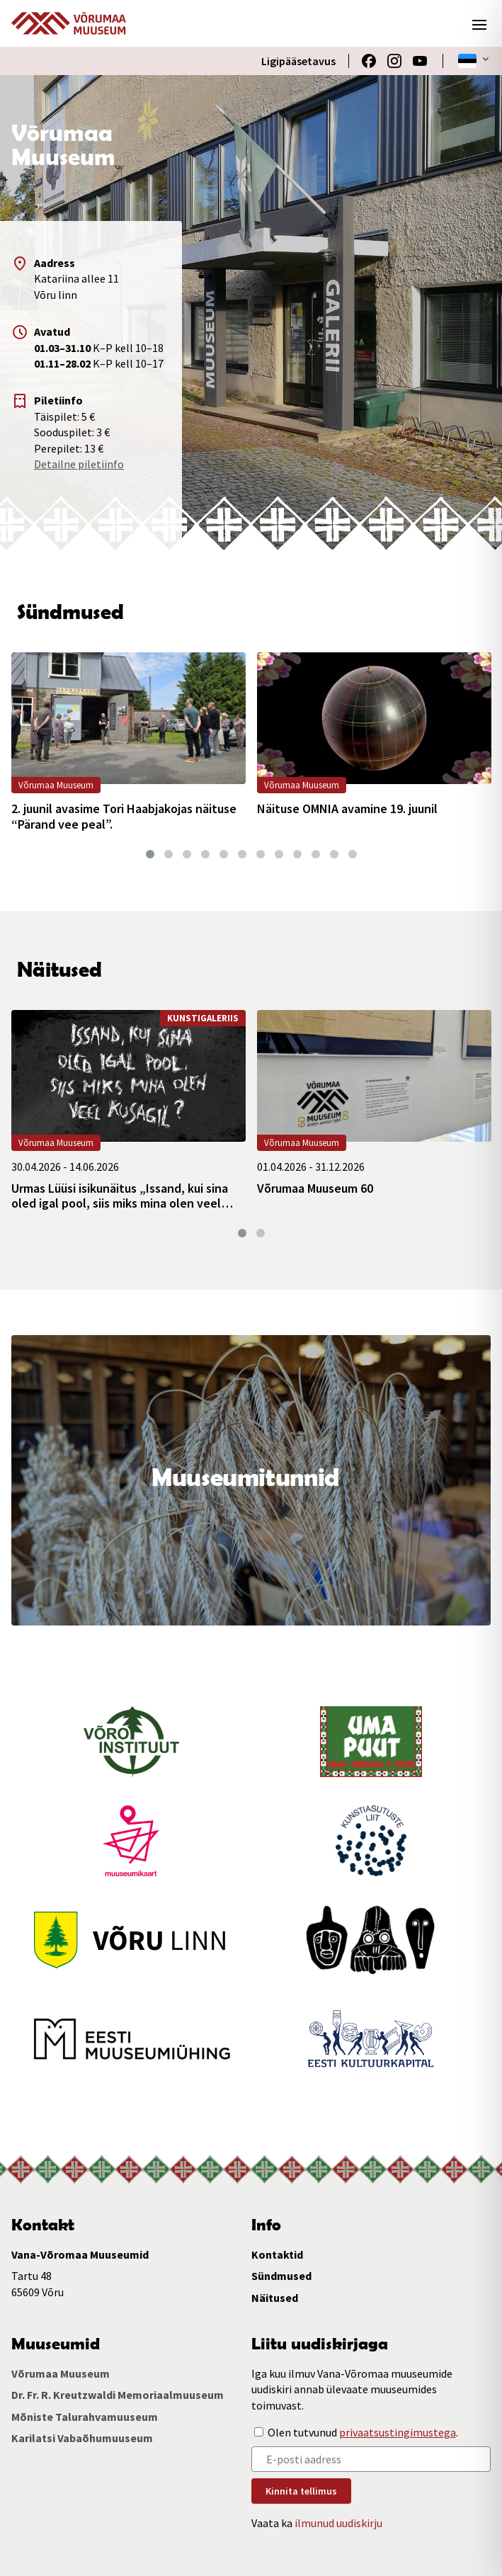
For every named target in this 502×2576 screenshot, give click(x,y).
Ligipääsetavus (298, 61)
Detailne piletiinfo (79, 464)
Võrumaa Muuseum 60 (315, 1188)
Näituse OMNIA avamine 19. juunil (347, 809)
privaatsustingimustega (397, 2432)
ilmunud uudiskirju (338, 2523)
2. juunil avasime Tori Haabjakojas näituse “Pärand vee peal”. (123, 816)
